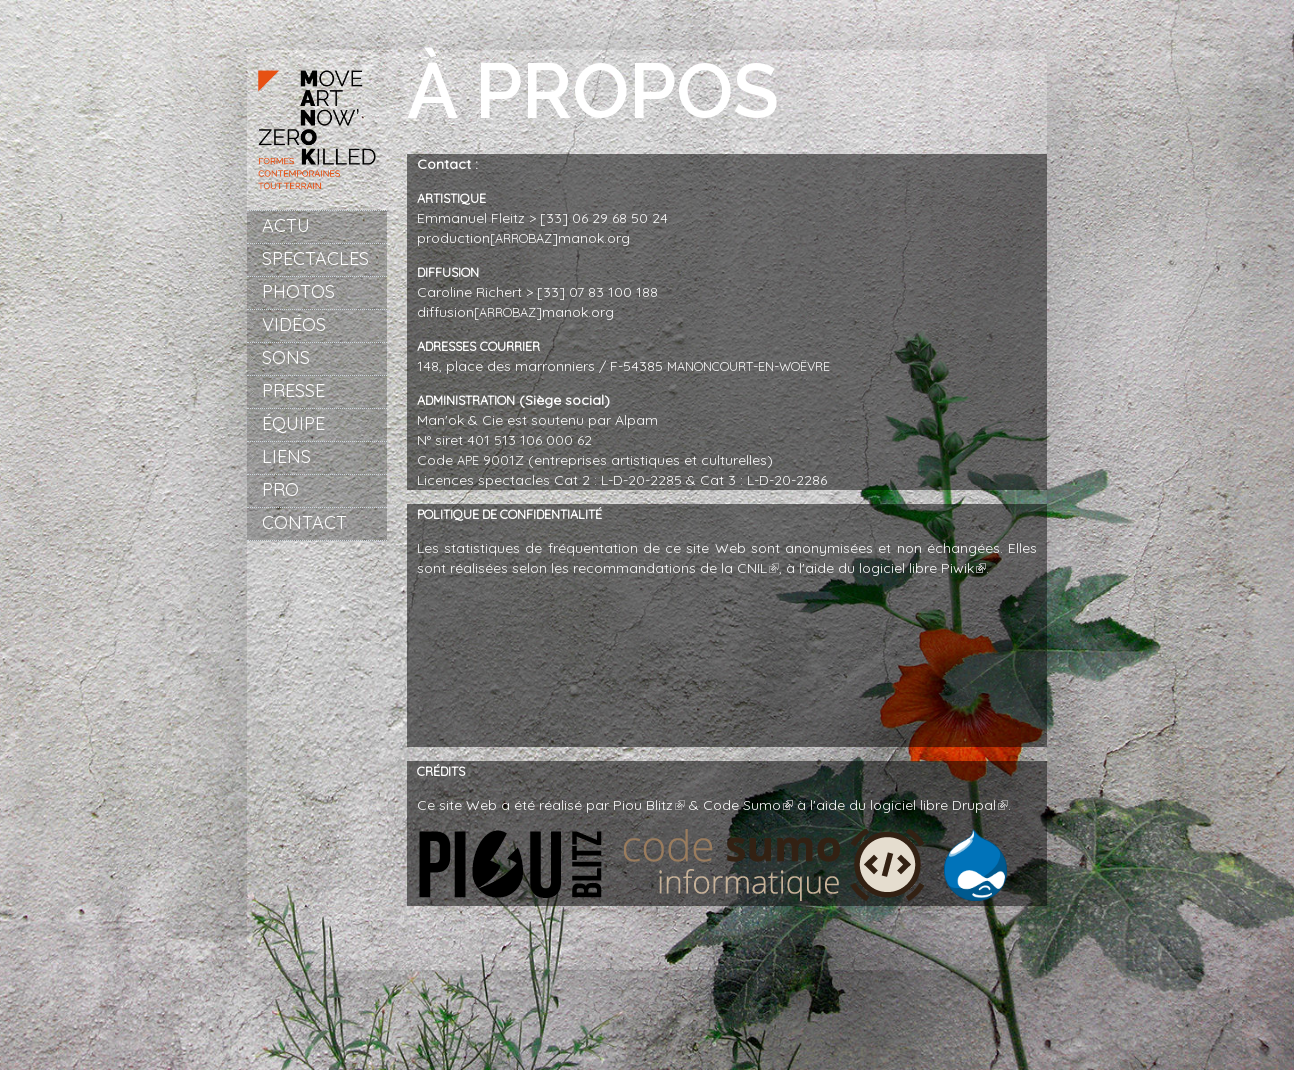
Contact (304, 522)
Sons (286, 357)
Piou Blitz (649, 805)
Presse (293, 390)
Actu (286, 225)
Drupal (980, 805)
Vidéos (294, 324)
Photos (298, 291)
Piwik (963, 568)
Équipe (293, 423)
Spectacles (315, 258)
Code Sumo (748, 805)
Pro (280, 489)
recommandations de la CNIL (676, 568)
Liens (286, 456)
